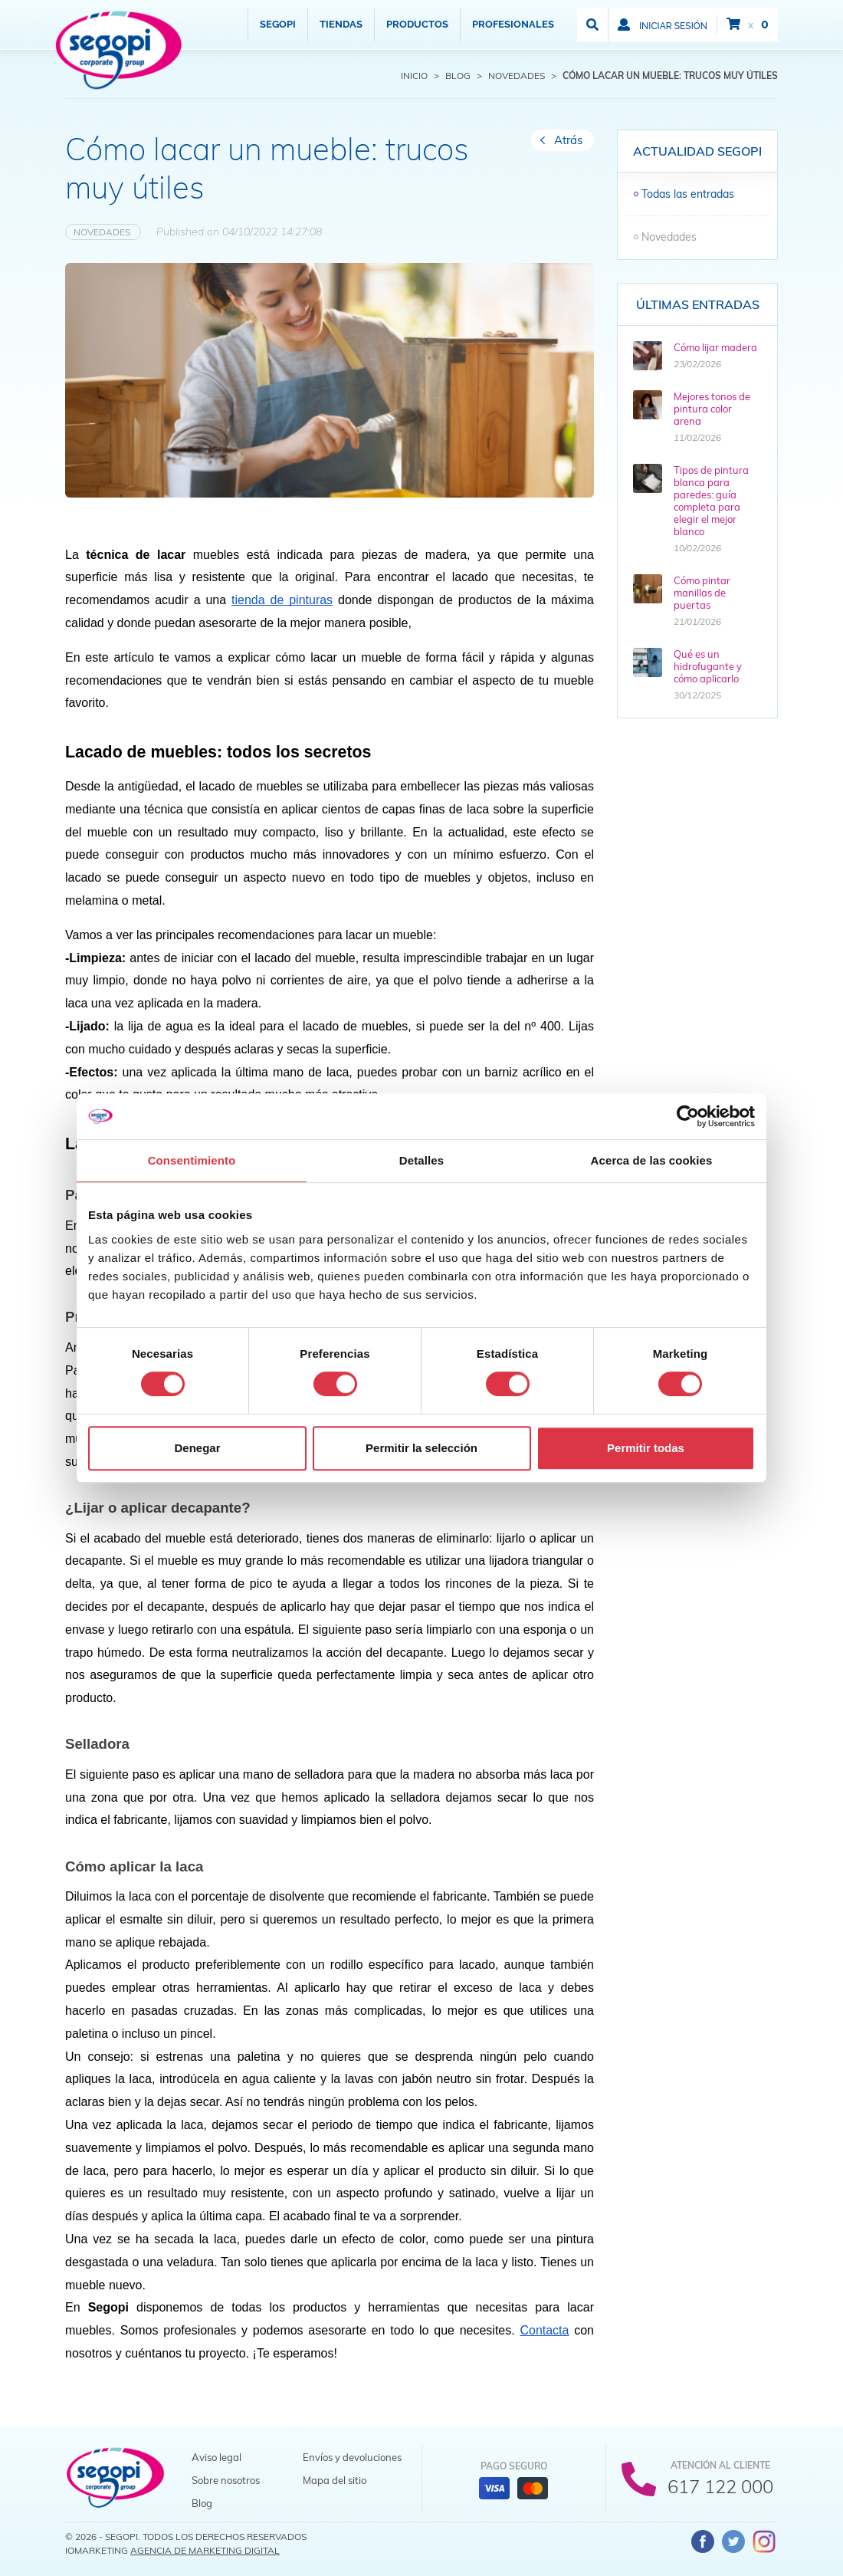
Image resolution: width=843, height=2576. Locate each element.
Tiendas (341, 24)
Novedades (103, 232)
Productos (417, 24)
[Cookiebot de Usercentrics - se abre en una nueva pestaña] (688, 1116)
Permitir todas (645, 1447)
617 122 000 (720, 2486)
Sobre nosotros (226, 2480)
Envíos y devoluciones (352, 2457)
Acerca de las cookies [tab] (652, 1160)
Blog (202, 2503)
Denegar (197, 1447)
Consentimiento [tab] (192, 1160)
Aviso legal (216, 2457)
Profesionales (513, 24)
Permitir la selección (421, 1447)
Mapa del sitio (334, 2480)
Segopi (278, 24)
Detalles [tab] (421, 1160)
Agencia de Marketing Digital (205, 2550)
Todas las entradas (687, 194)
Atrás (568, 140)
